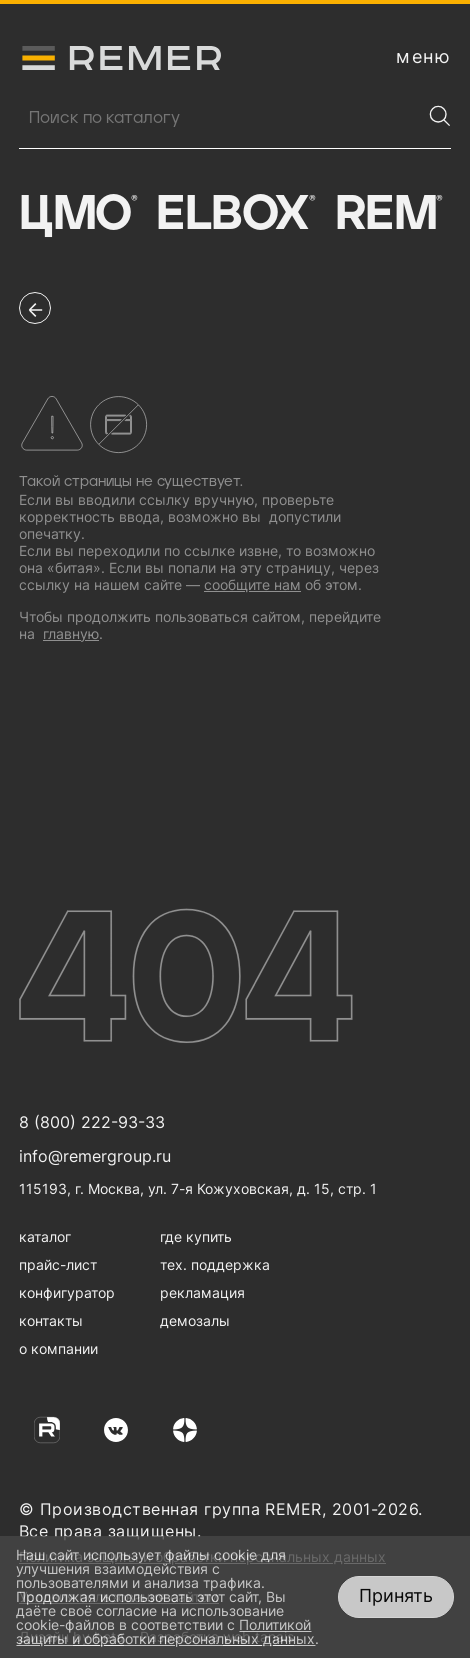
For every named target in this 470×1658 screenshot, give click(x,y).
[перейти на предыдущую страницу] (35, 308)
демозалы (195, 1320)
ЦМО (77, 215)
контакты (51, 1320)
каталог (45, 1236)
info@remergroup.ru (95, 1156)
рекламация (202, 1292)
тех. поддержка (215, 1264)
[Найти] (440, 116)
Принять (396, 1595)
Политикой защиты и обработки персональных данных (165, 1631)
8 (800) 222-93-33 (92, 1122)
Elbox (235, 215)
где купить (196, 1236)
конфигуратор (67, 1292)
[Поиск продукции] (220, 118)
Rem (388, 215)
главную (71, 633)
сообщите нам (252, 584)
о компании (58, 1348)
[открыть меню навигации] (423, 57)
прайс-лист (58, 1264)
